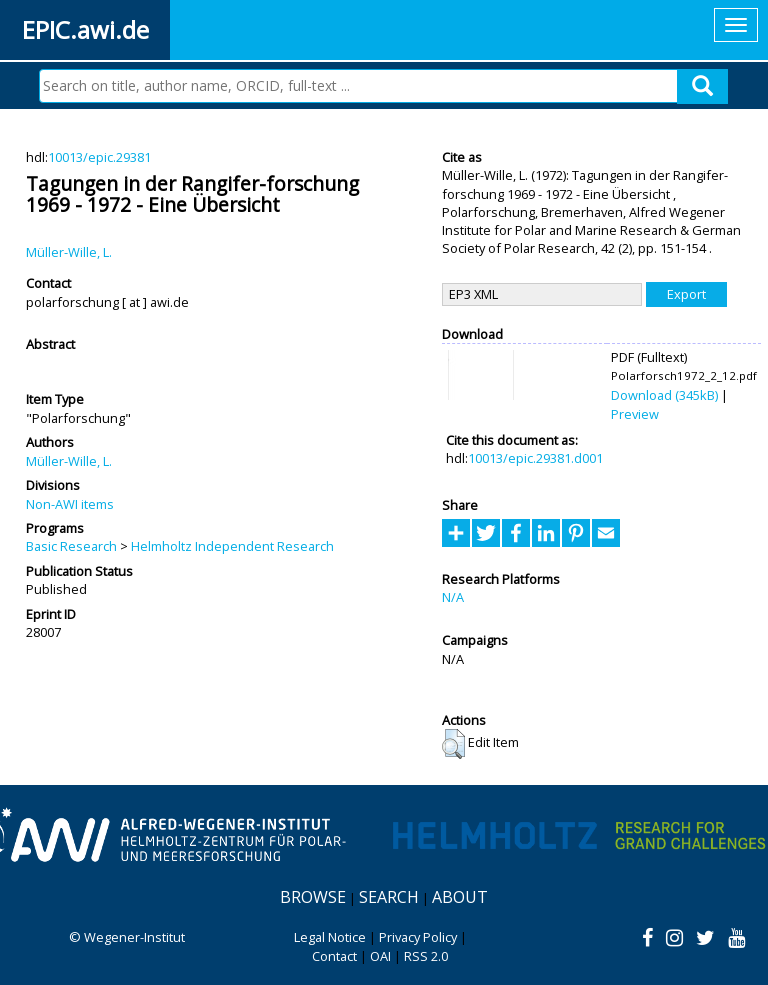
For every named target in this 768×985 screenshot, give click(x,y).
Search (389, 897)
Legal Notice (330, 937)
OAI (380, 956)
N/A (453, 597)
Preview (635, 414)
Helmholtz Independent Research (232, 546)
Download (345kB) (664, 395)
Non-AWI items (70, 504)
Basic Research (71, 546)
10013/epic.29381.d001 (535, 458)
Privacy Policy (418, 937)
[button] (453, 744)
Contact (334, 956)
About (460, 897)
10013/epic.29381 (99, 157)
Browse (313, 897)
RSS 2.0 (426, 956)
